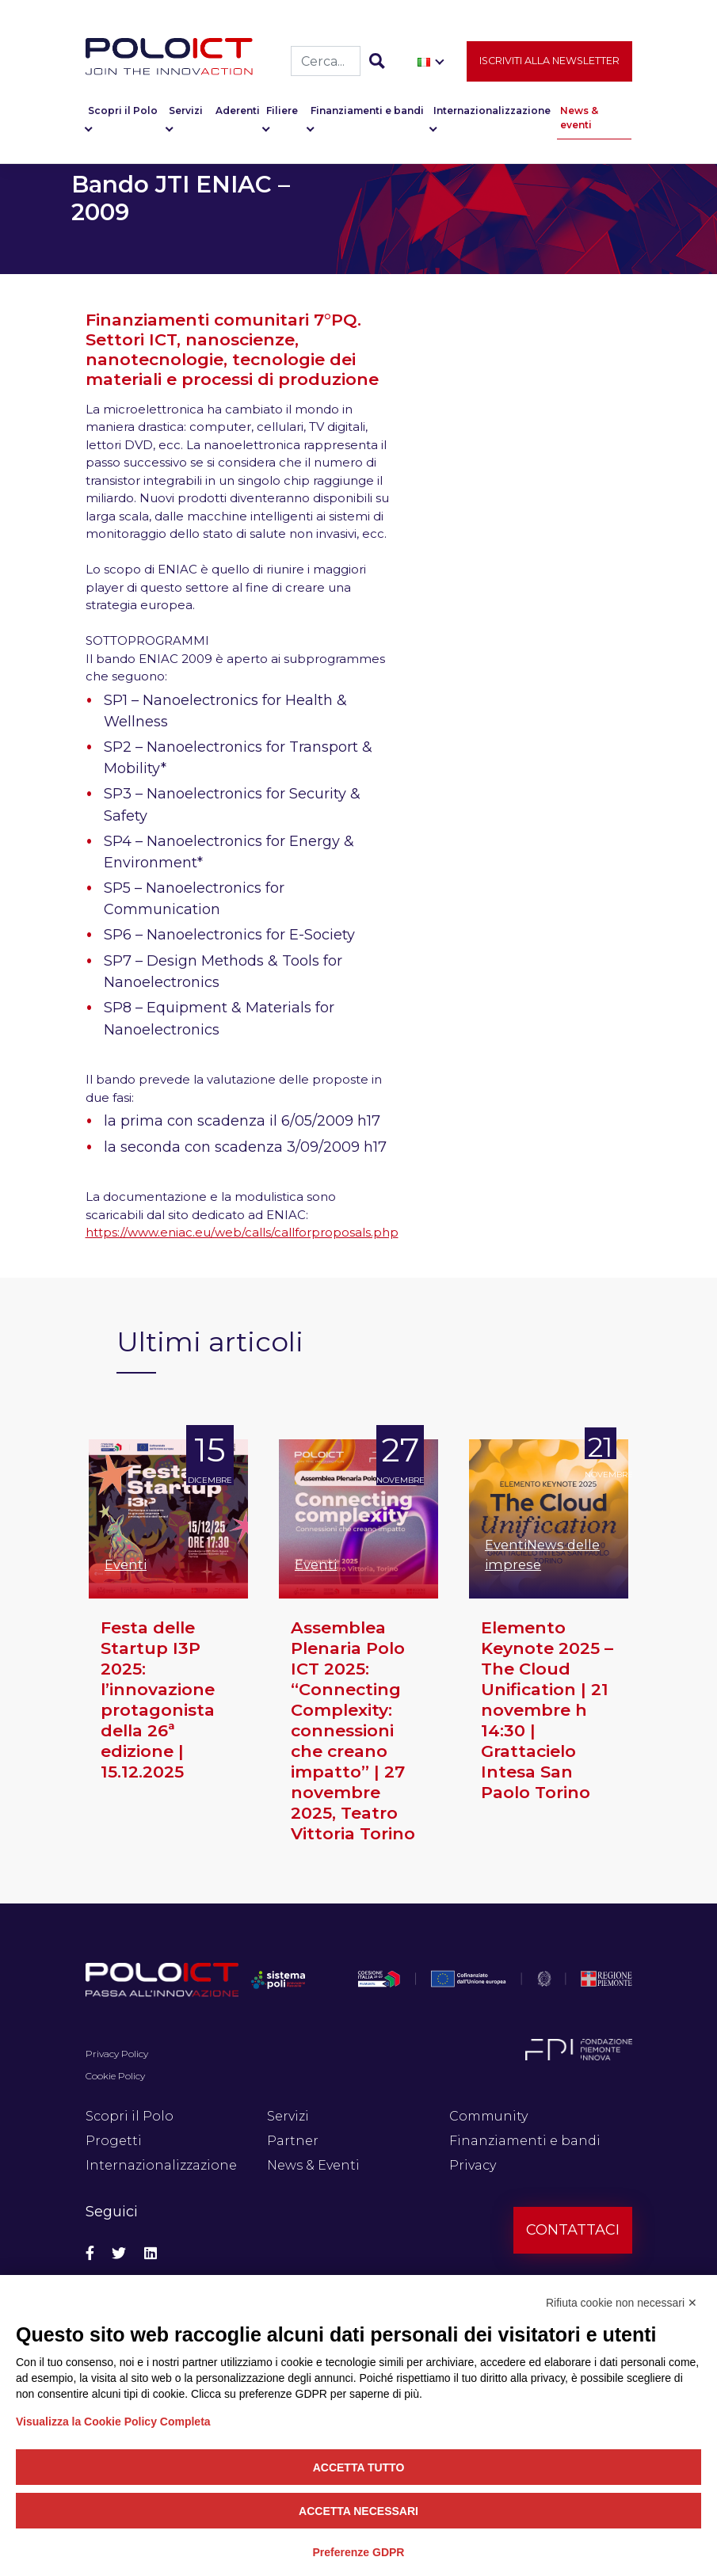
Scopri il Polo (123, 110)
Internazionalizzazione (492, 110)
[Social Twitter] (119, 2254)
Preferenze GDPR (359, 2552)
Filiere (282, 110)
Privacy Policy (117, 2054)
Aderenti (237, 110)
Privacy (472, 2165)
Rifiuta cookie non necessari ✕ (621, 2302)
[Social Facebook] (90, 2254)
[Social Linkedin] (150, 2254)
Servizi (186, 110)
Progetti (114, 2140)
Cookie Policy (115, 2076)
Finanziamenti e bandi (367, 110)
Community (488, 2116)
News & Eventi (313, 2165)
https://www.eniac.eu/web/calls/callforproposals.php (242, 1232)
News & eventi (579, 118)
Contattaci (573, 2230)
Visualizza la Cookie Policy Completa (113, 2421)
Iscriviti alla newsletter (549, 61)
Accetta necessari (358, 2511)
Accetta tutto (359, 2467)
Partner (292, 2140)
